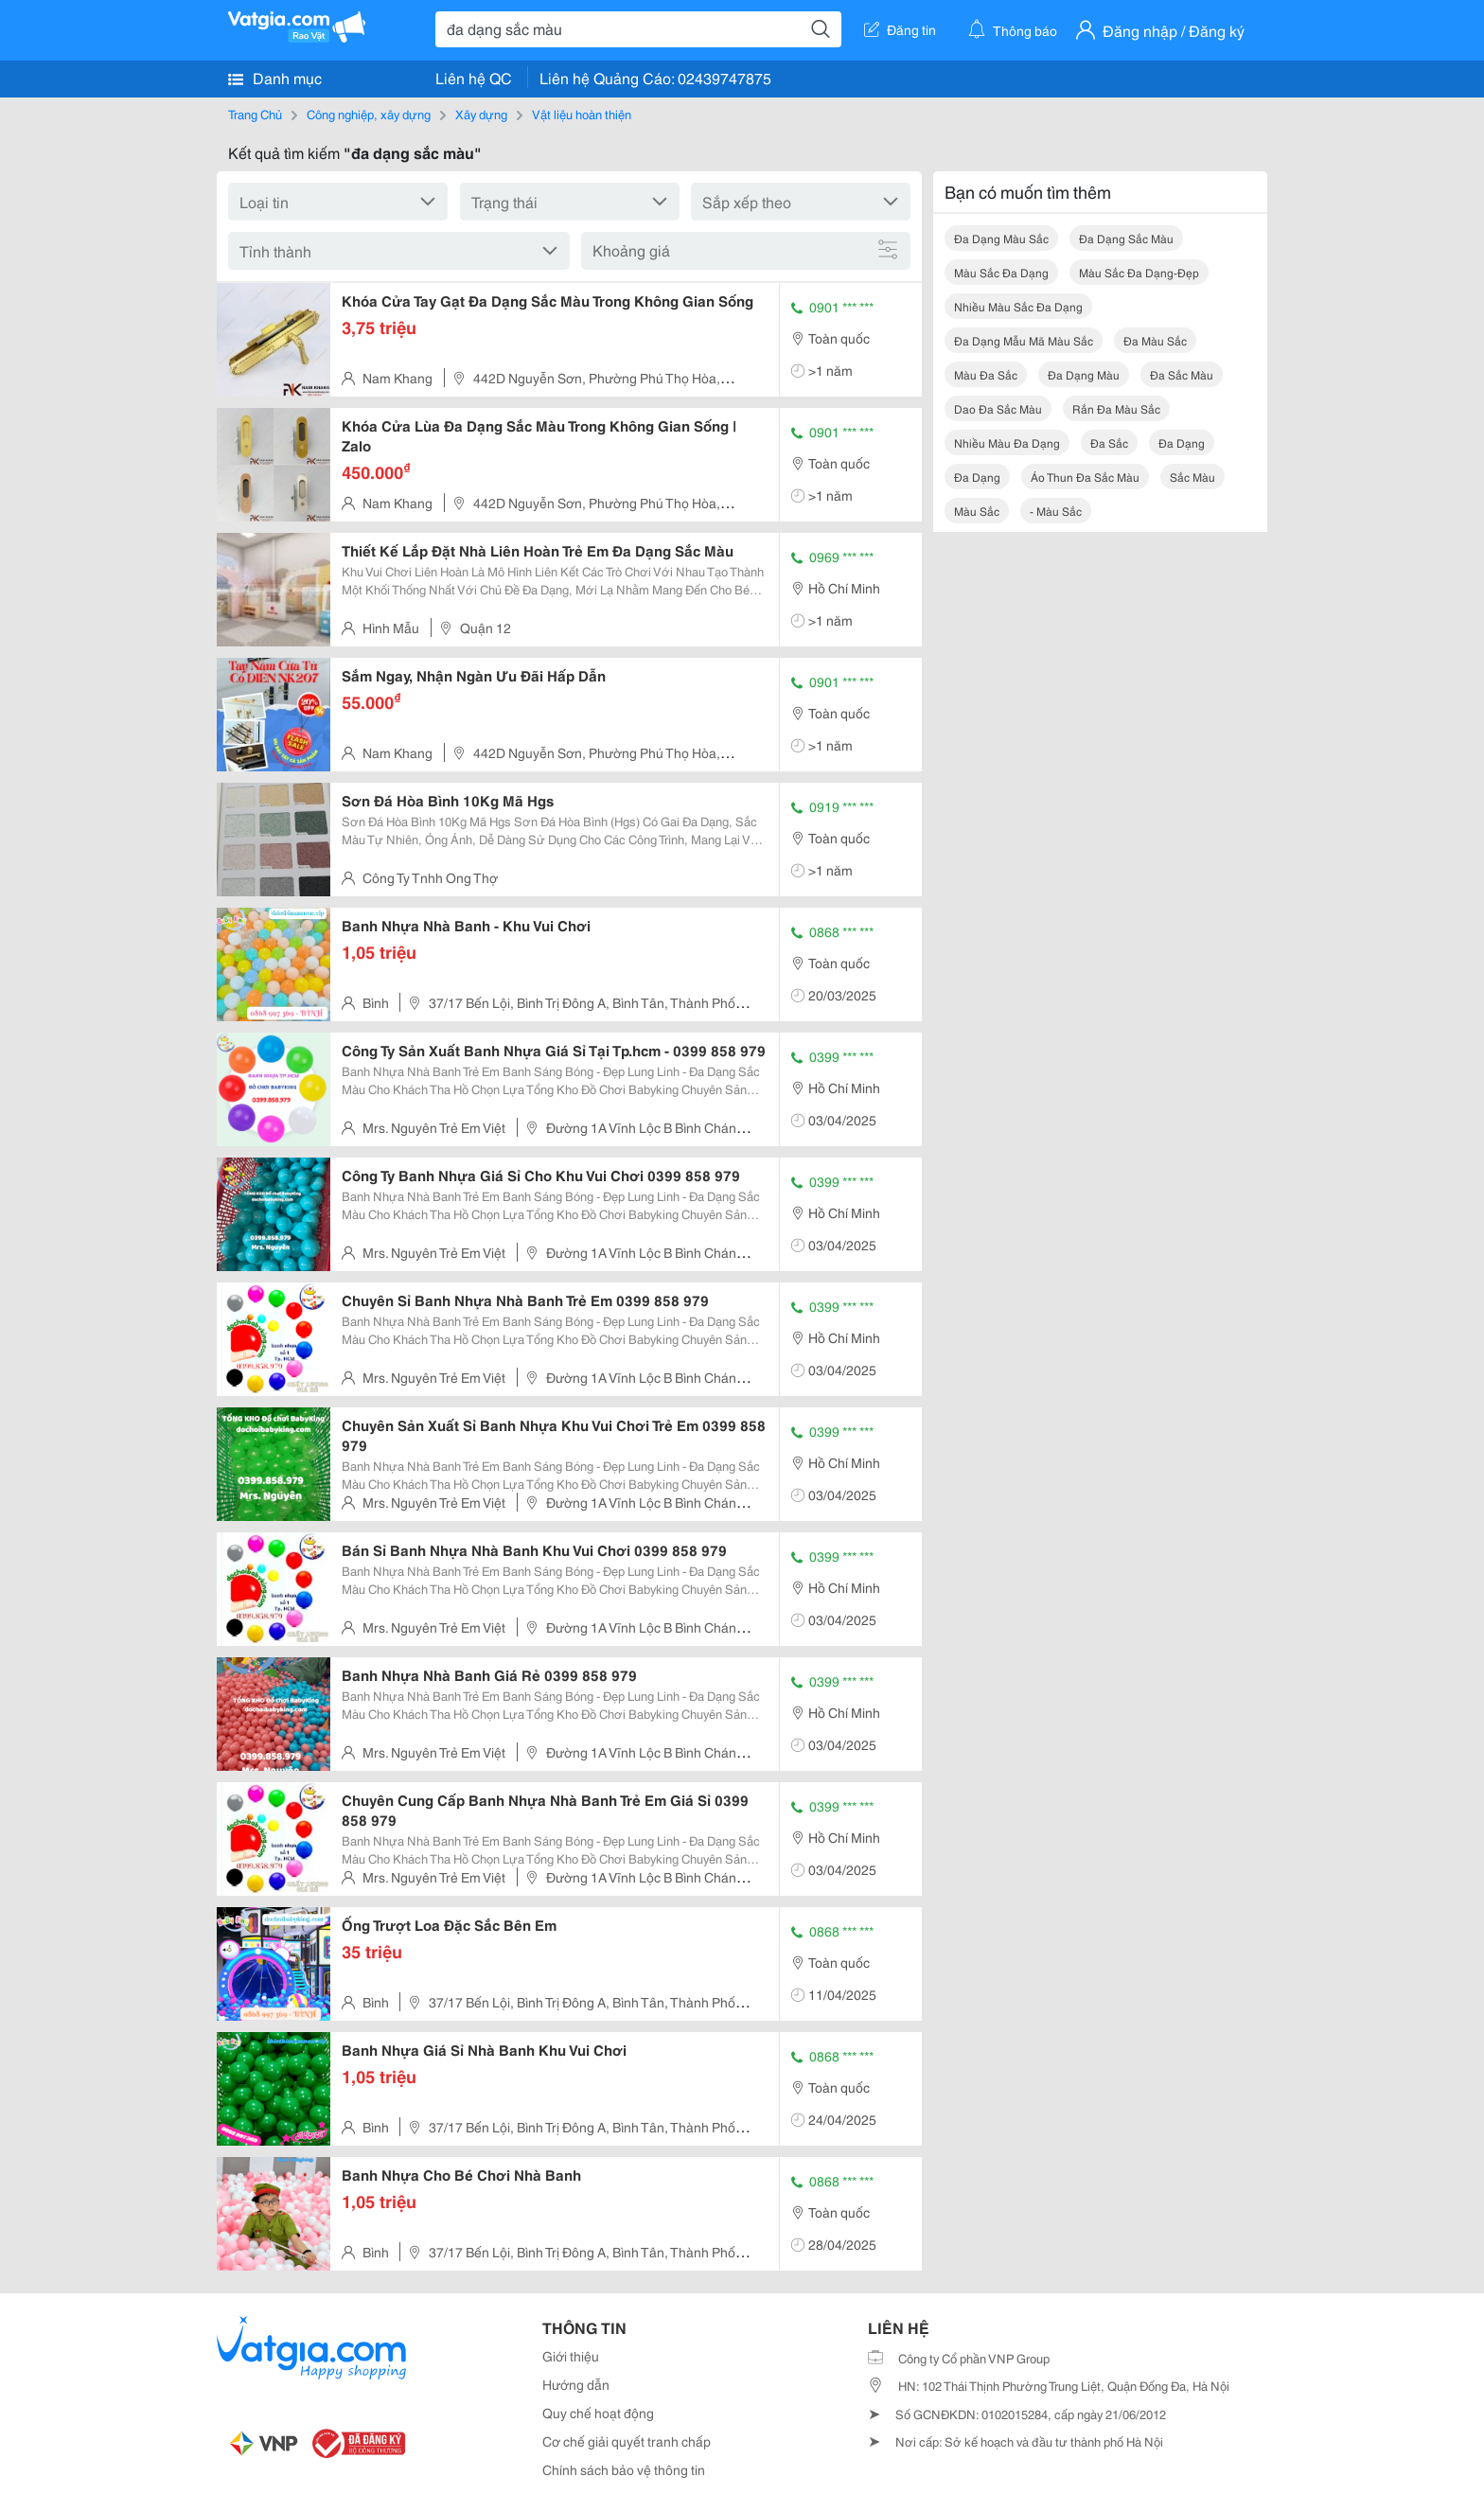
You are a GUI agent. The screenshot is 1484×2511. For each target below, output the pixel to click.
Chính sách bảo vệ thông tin (623, 2469)
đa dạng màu (1084, 374)
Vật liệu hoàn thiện (581, 113)
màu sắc (976, 511)
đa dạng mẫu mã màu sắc (1023, 340)
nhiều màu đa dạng (1007, 442)
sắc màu (1192, 477)
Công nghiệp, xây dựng (369, 113)
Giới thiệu (570, 2355)
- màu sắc (1056, 511)
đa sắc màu (1181, 374)
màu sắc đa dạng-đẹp (1139, 272)
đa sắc (1109, 442)
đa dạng (1181, 442)
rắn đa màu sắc (1116, 408)
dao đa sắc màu (998, 408)
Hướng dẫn (576, 2384)
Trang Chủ (255, 113)
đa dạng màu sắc (1001, 238)
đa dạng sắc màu (1126, 238)
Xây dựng (481, 113)
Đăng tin (900, 29)
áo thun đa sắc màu (1085, 477)
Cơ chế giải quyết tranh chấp (626, 2440)
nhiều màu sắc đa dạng (1018, 306)
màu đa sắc (985, 374)
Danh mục (275, 77)
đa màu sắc (1155, 340)
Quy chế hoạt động (598, 2412)
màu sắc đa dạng (1001, 272)
